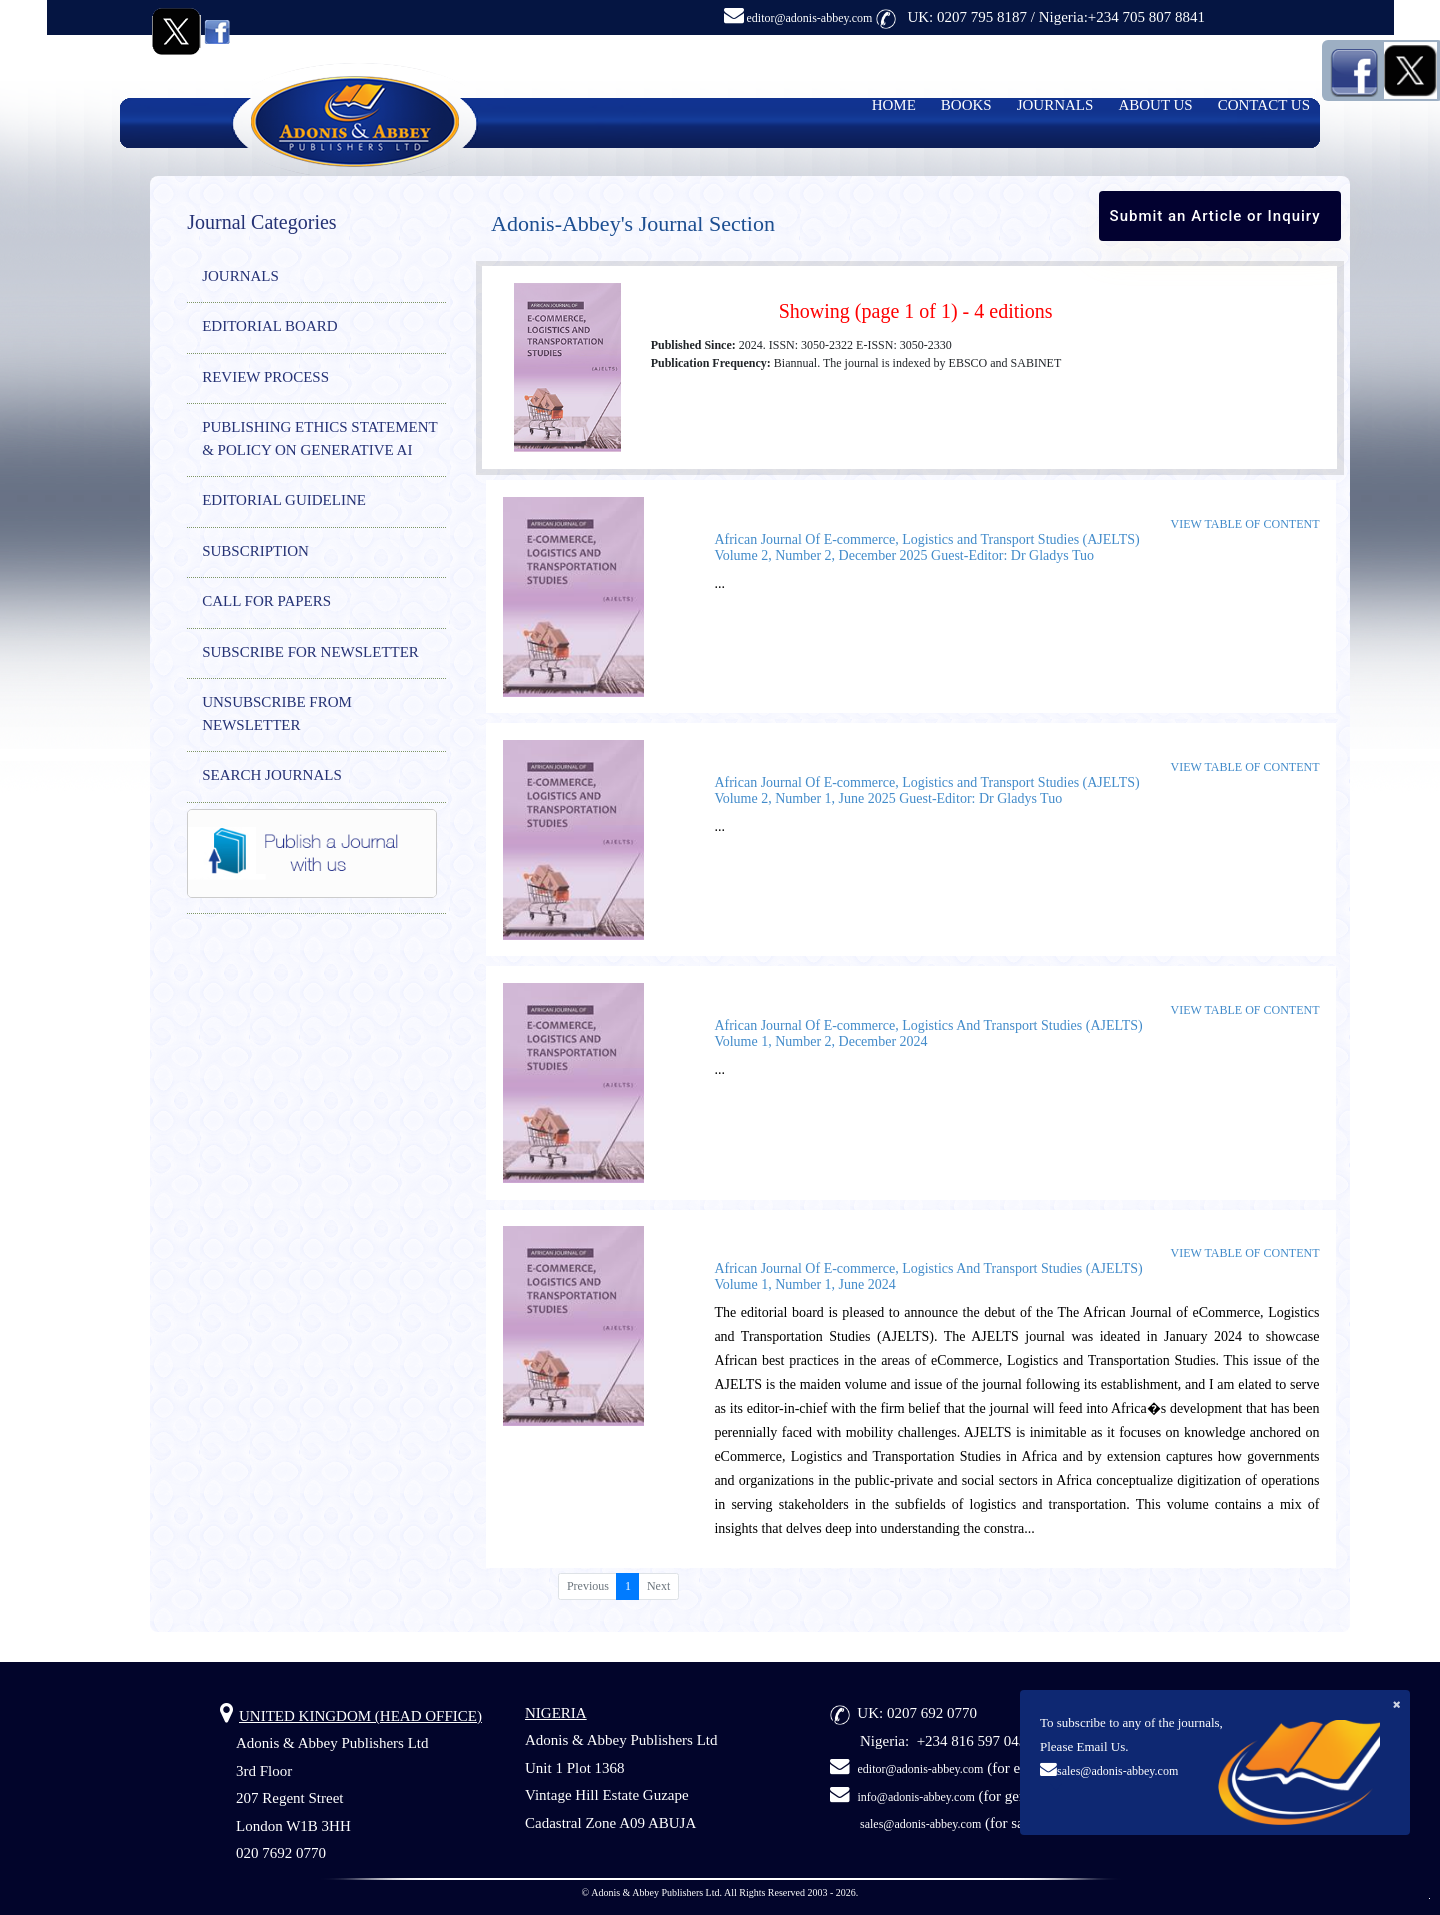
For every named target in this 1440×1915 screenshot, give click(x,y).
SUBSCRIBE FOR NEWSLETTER (310, 652)
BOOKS (966, 105)
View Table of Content (1245, 524)
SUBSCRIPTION (255, 551)
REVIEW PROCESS (265, 377)
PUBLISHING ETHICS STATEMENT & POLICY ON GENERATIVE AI (319, 438)
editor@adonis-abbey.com (798, 18)
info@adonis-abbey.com (916, 1797)
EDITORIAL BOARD (269, 326)
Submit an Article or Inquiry (1215, 216)
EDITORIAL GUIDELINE (284, 500)
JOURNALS (1055, 105)
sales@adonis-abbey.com (1117, 1771)
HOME (894, 105)
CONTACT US (1264, 105)
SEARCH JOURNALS (272, 775)
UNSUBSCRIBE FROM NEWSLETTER (277, 713)
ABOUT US (1155, 105)
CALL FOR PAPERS (266, 601)
